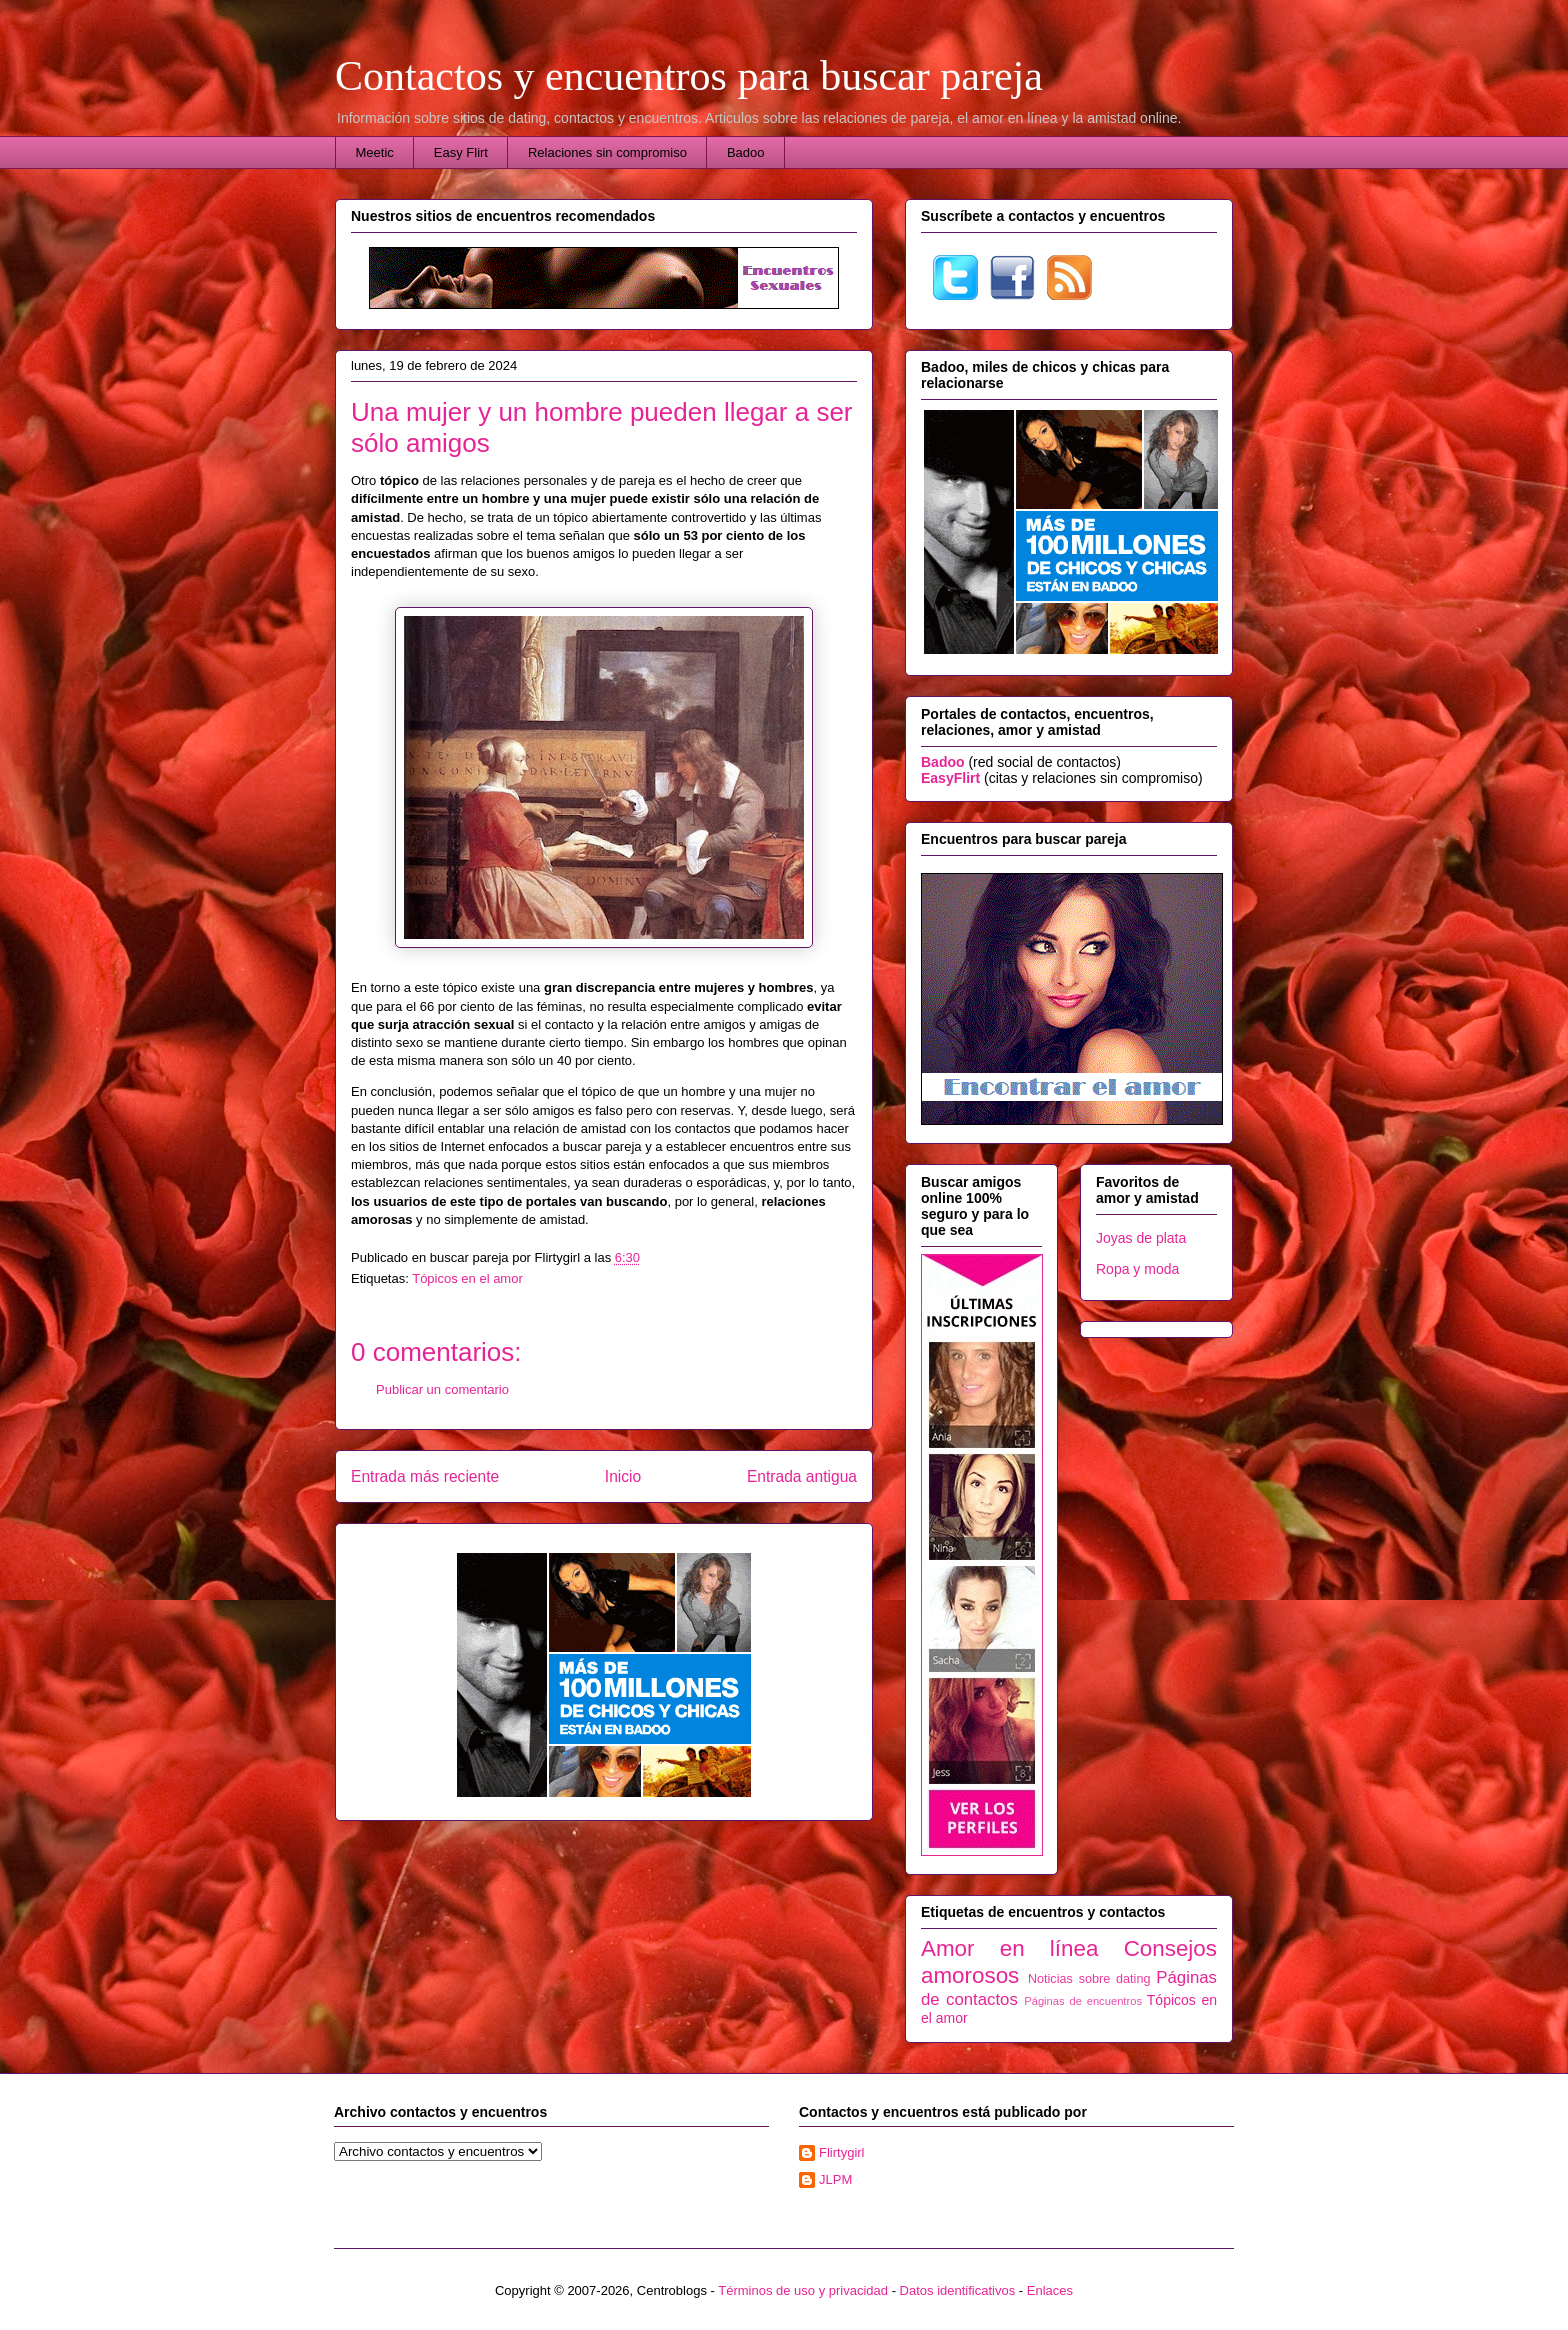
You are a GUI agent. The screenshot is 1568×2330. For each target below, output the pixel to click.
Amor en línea (1009, 1948)
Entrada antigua (802, 1476)
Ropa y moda (1137, 1269)
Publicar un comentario (442, 1389)
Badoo (746, 152)
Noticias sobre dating (1089, 1979)
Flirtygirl (842, 2152)
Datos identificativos (958, 2290)
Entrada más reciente (425, 1476)
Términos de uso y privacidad (803, 2290)
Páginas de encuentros (1083, 2001)
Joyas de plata (1141, 1238)
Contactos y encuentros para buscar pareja (689, 76)
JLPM (835, 2179)
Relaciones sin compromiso (607, 152)
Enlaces (1050, 2290)
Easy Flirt (461, 152)
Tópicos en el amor (467, 1278)
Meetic (375, 152)
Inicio (623, 1476)
